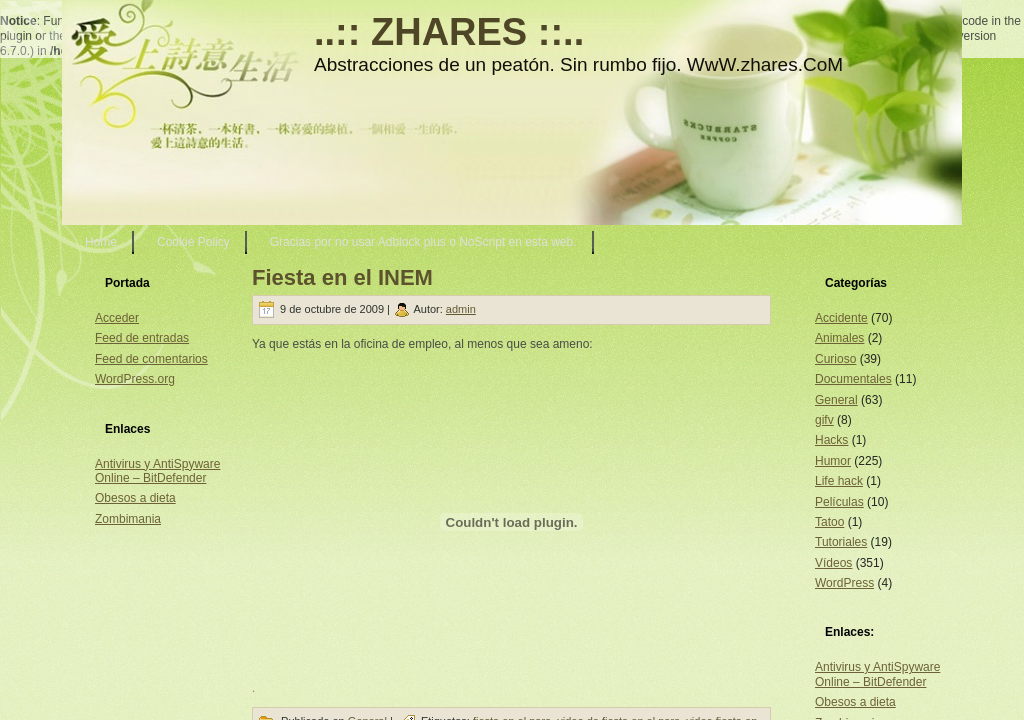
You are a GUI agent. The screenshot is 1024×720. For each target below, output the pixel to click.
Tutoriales (841, 542)
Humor (833, 461)
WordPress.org (135, 379)
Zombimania (128, 519)
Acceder (117, 318)
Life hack (839, 481)
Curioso (835, 359)
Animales (839, 338)
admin (461, 309)
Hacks (831, 440)
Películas (839, 502)
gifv (824, 420)
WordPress (844, 583)
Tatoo (829, 522)
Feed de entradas (142, 338)
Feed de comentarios (151, 359)
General (836, 400)
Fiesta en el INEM (342, 277)
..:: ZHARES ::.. (449, 32)
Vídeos (833, 563)
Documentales (853, 379)
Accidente (841, 318)
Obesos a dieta (135, 498)
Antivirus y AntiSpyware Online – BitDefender (157, 471)
